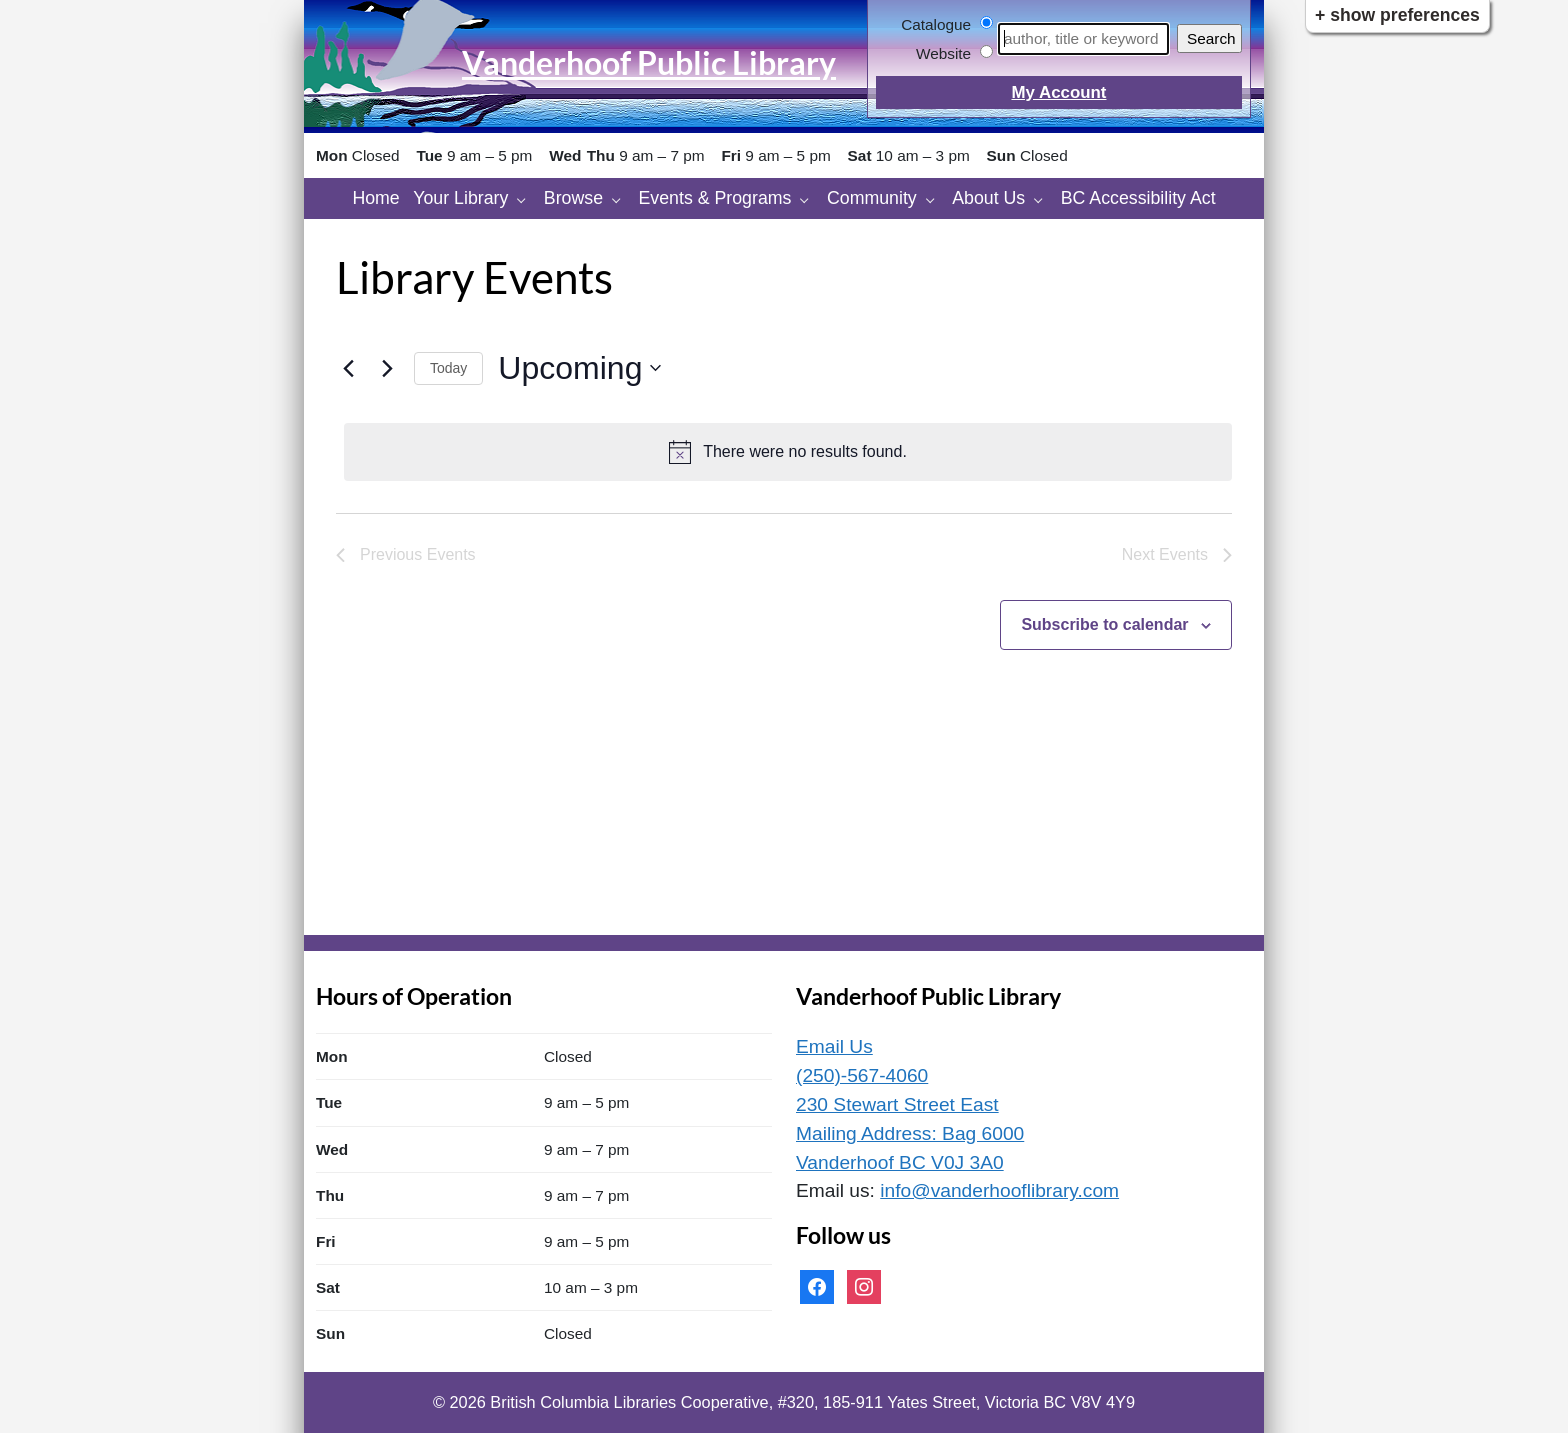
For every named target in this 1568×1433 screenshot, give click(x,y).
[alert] (788, 452)
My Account (1058, 92)
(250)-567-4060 (862, 1075)
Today (448, 368)
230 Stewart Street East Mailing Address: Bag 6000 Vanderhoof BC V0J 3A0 (910, 1133)
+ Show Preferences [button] (1397, 15)
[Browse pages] (621, 198)
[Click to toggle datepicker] (579, 368)
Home (375, 198)
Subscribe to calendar (1104, 624)
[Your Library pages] (526, 198)
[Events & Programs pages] (809, 198)
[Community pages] (935, 198)
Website (943, 53)
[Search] (1083, 39)
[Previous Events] (348, 368)
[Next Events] (387, 368)
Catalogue (936, 24)
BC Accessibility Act (1138, 198)
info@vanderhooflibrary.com (999, 1190)
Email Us (834, 1046)
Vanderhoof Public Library (649, 62)
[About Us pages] (1043, 198)
